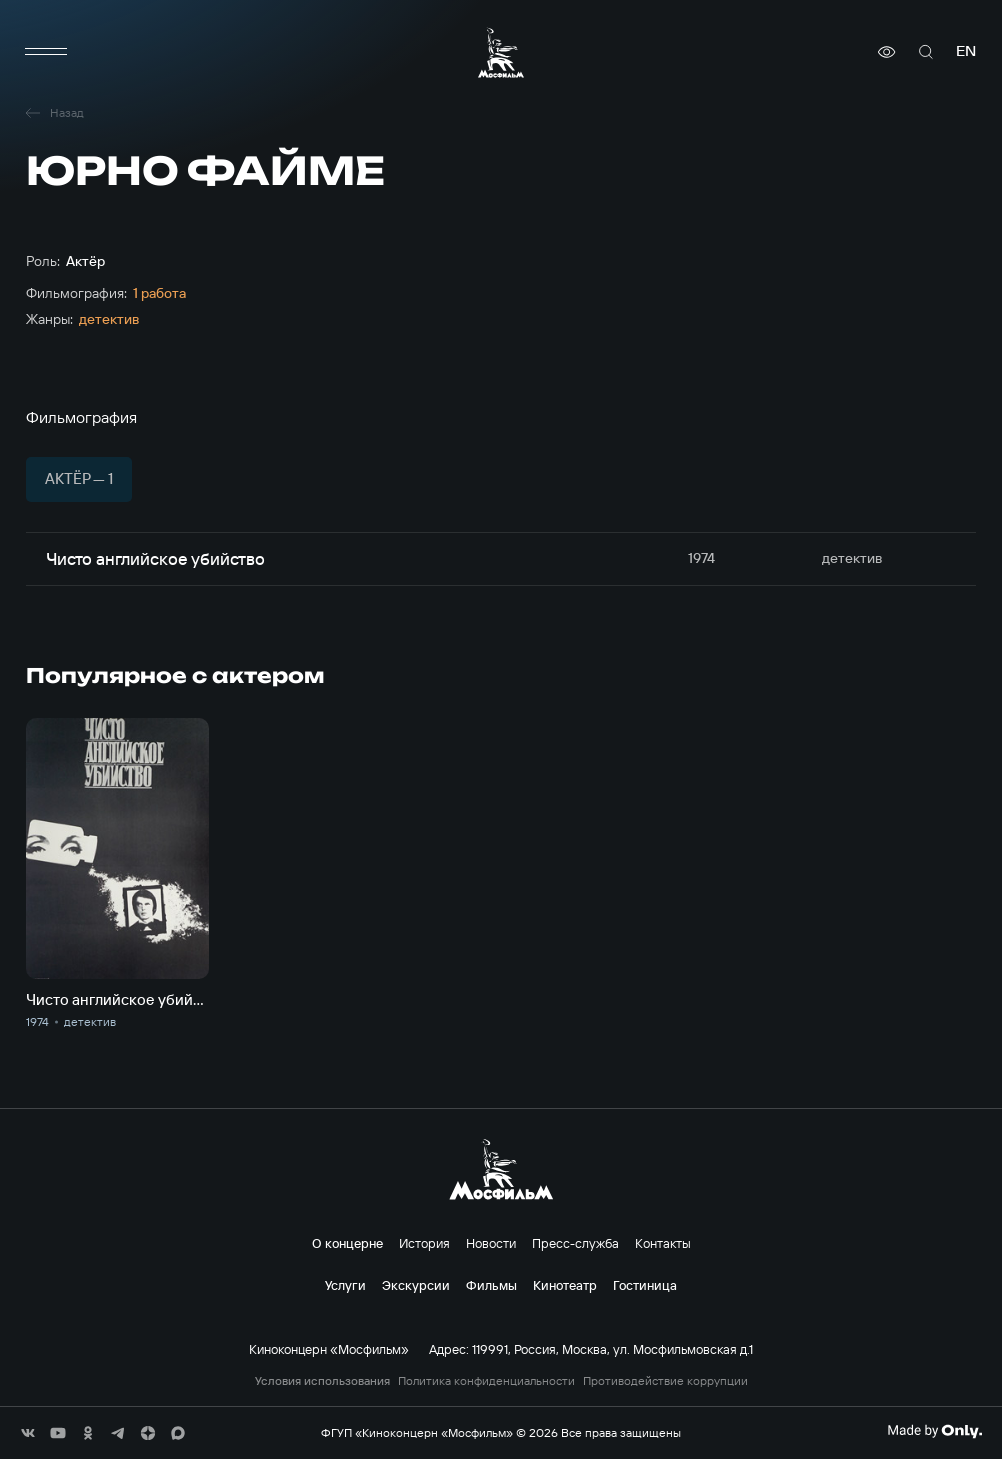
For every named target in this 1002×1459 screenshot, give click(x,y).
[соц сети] (28, 1433)
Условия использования (322, 1381)
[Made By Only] (934, 1431)
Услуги (345, 1285)
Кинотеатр (565, 1285)
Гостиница (645, 1285)
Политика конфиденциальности (486, 1381)
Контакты (663, 1243)
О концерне (347, 1243)
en (966, 51)
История (424, 1243)
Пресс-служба (575, 1243)
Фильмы (491, 1285)
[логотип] (501, 52)
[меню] (46, 52)
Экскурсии (416, 1285)
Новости (491, 1243)
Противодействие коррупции (665, 1381)
